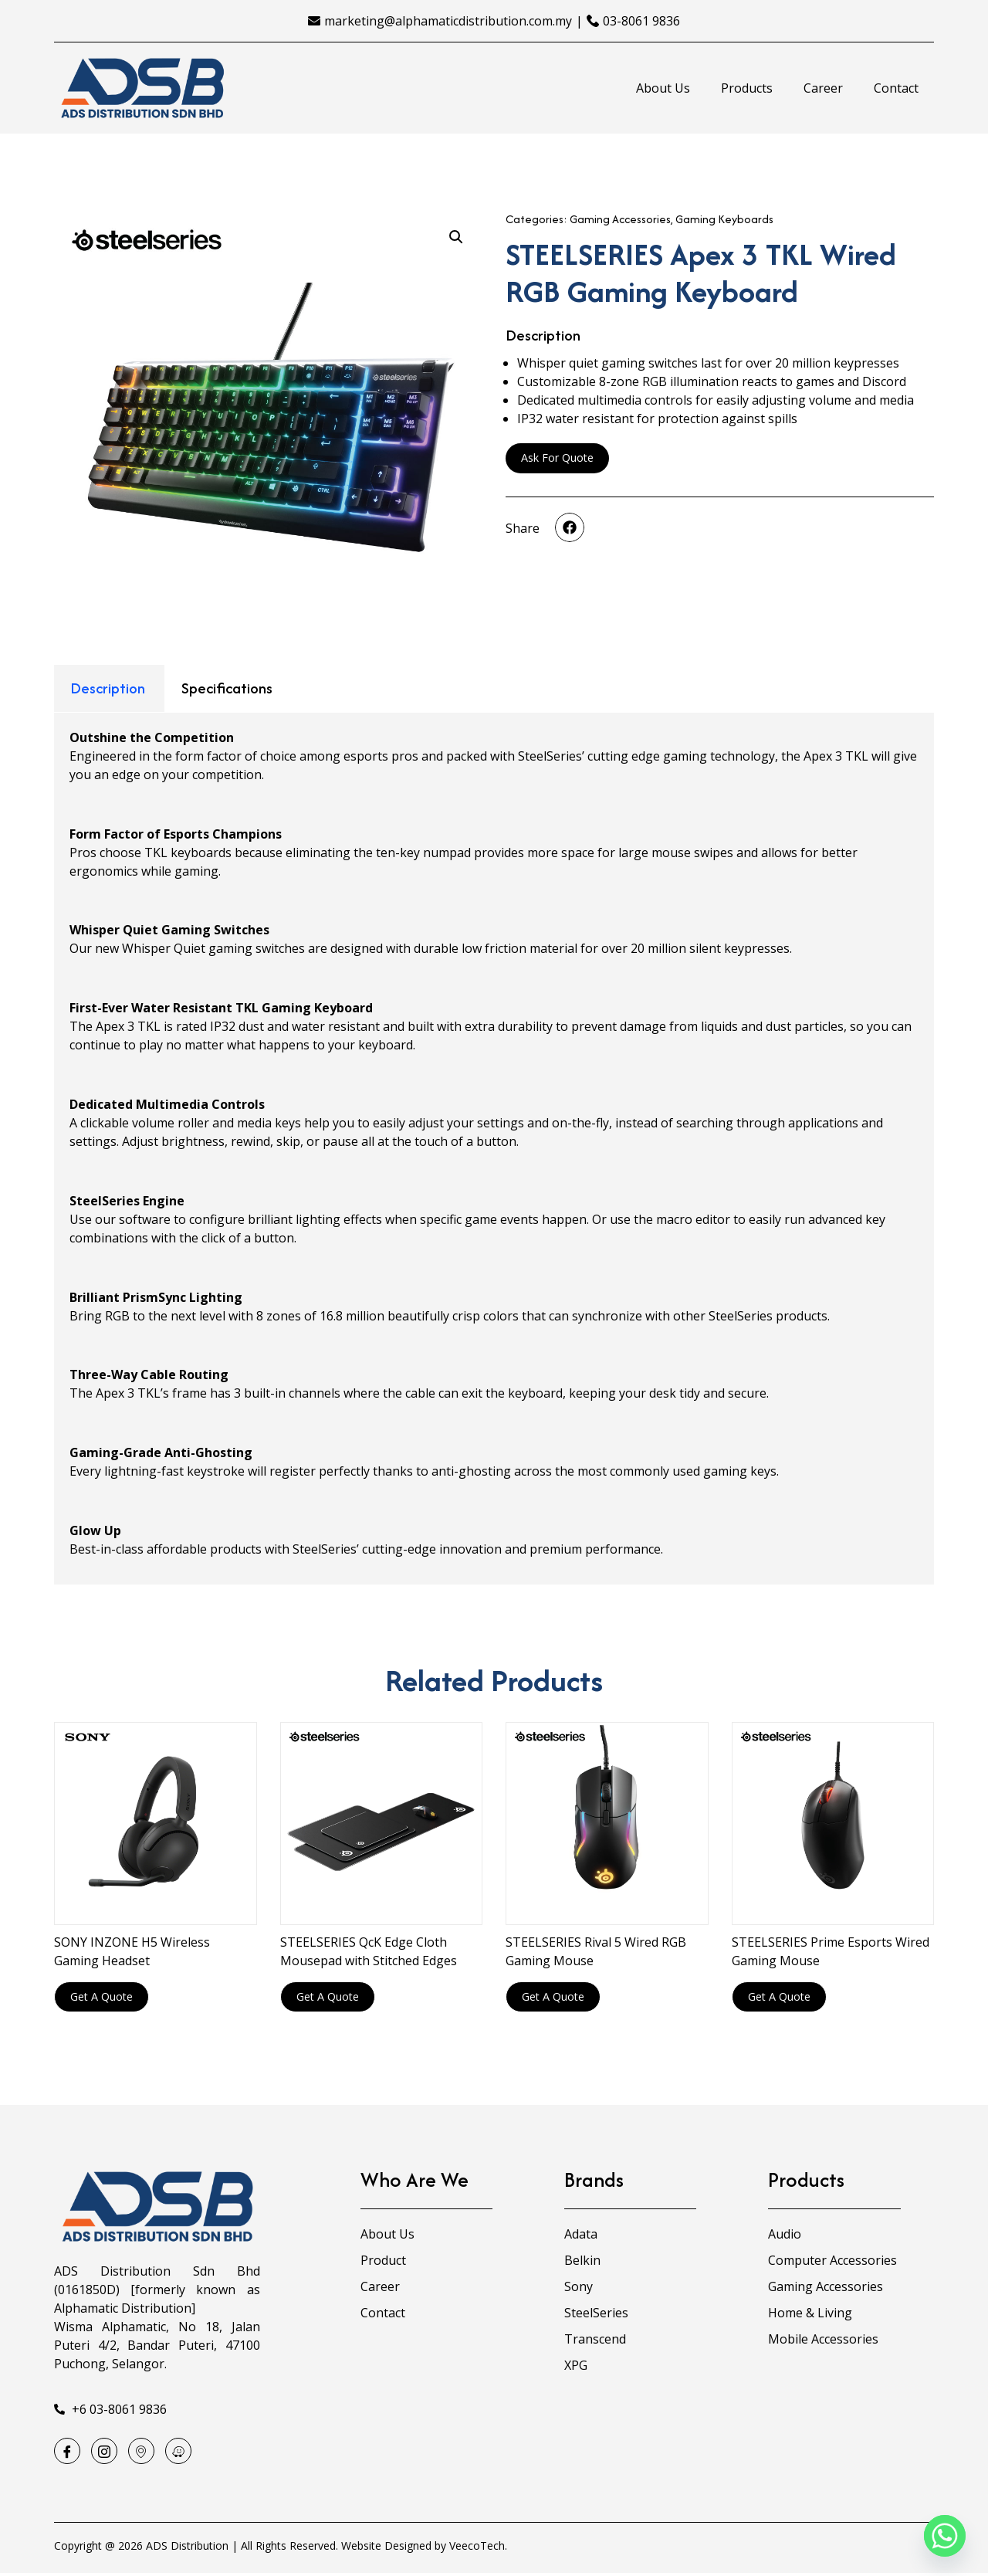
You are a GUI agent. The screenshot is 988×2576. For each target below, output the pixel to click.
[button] (569, 527)
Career (823, 88)
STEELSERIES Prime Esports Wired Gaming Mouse (830, 1951)
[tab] (107, 688)
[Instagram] (109, 2452)
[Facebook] (68, 2452)
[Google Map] (149, 2452)
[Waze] (189, 2452)
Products (747, 88)
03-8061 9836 (641, 20)
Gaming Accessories (620, 219)
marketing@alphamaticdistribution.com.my (448, 20)
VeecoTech (477, 2548)
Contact (896, 88)
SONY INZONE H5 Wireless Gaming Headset (132, 1951)
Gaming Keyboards (724, 219)
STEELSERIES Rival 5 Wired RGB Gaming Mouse (596, 1951)
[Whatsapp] (945, 2536)
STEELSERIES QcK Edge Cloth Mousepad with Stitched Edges (368, 1951)
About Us (663, 88)
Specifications (226, 688)
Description (107, 688)
